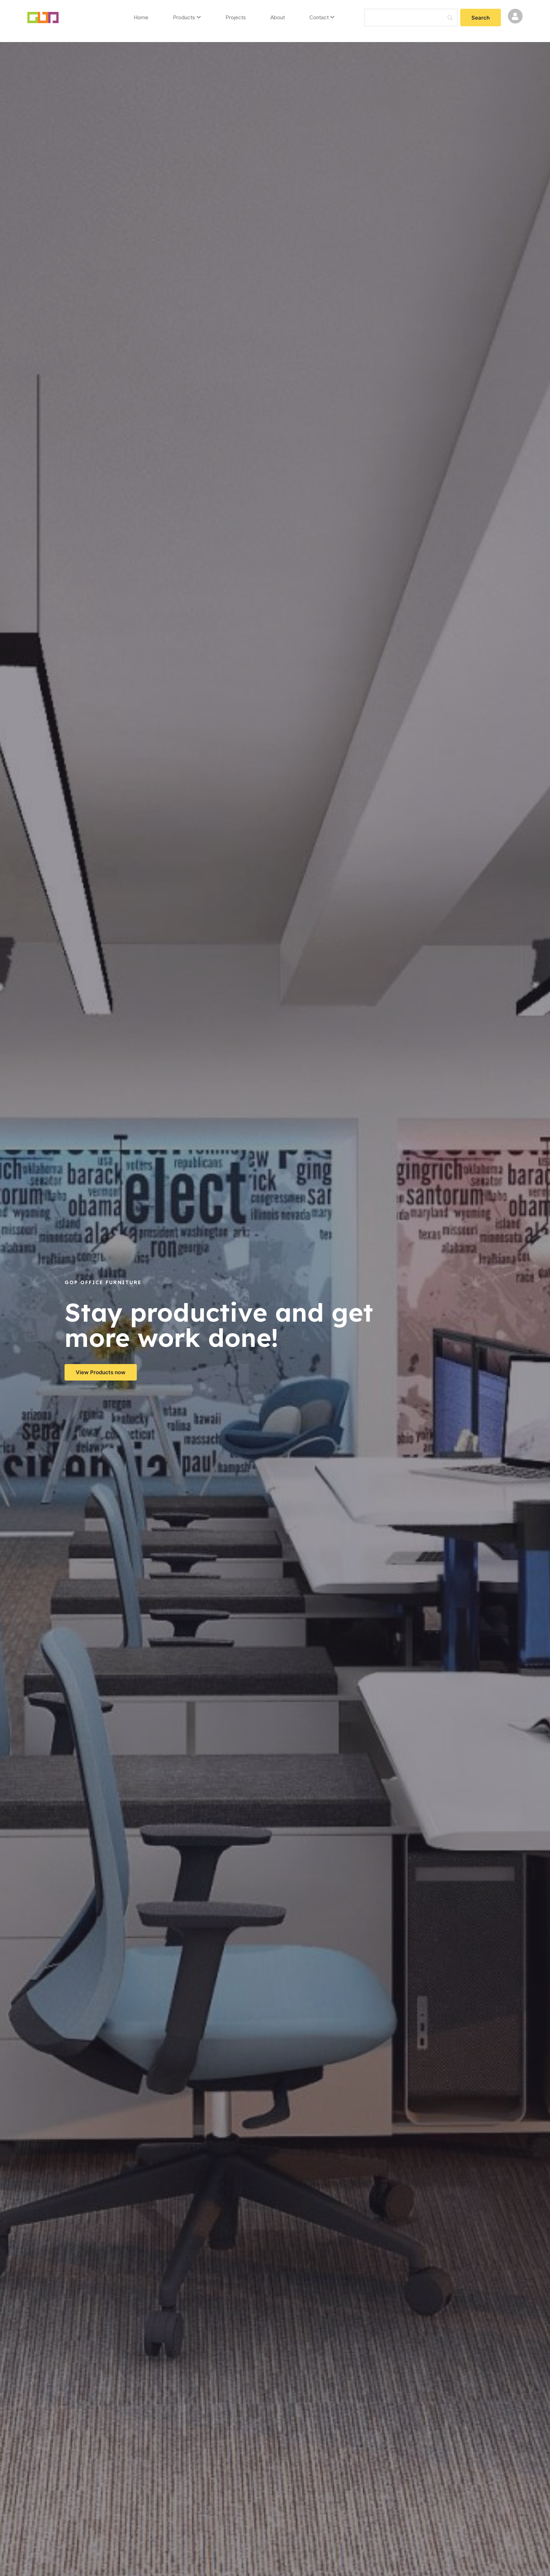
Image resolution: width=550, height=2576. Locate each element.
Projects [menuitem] (236, 17)
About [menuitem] (277, 17)
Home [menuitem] (141, 17)
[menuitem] (187, 18)
